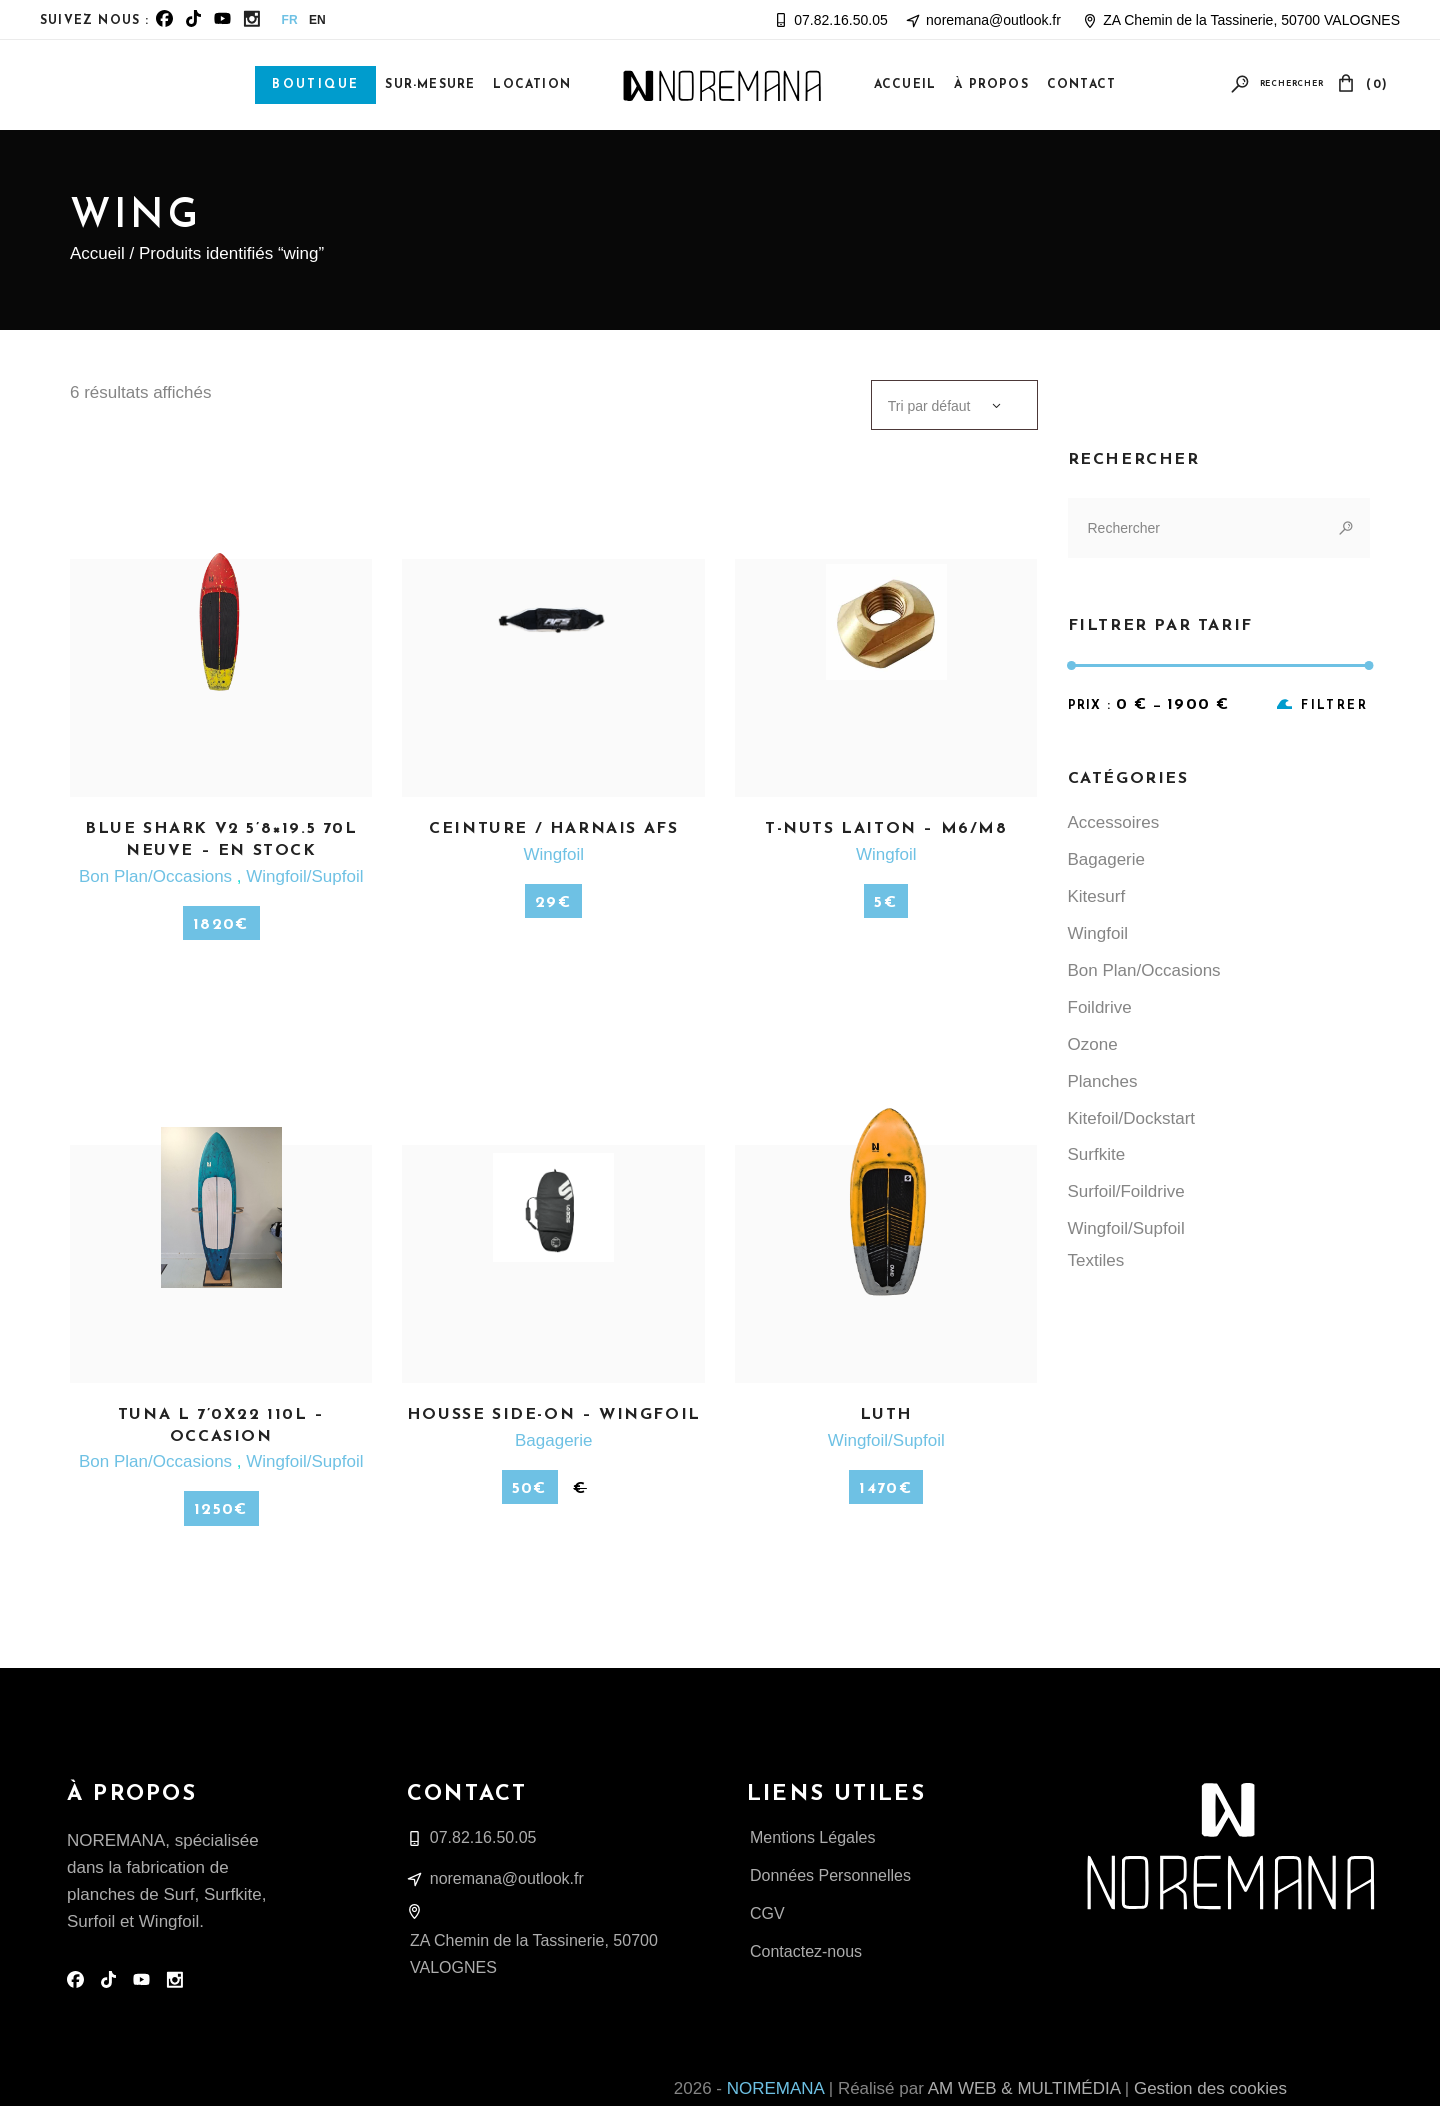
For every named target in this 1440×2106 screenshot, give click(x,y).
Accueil (97, 253)
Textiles (1096, 1260)
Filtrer (1334, 706)
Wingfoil (553, 854)
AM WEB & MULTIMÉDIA (1024, 2088)
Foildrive (1100, 1007)
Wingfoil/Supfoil (304, 876)
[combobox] (954, 405)
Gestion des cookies (1210, 2088)
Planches (1103, 1081)
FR (290, 20)
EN (317, 20)
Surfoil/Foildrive (1126, 1191)
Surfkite (1097, 1154)
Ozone (1093, 1044)
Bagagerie (554, 1440)
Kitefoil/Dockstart (1132, 1118)
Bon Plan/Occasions (158, 876)
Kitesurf (1097, 896)
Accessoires (1114, 822)
